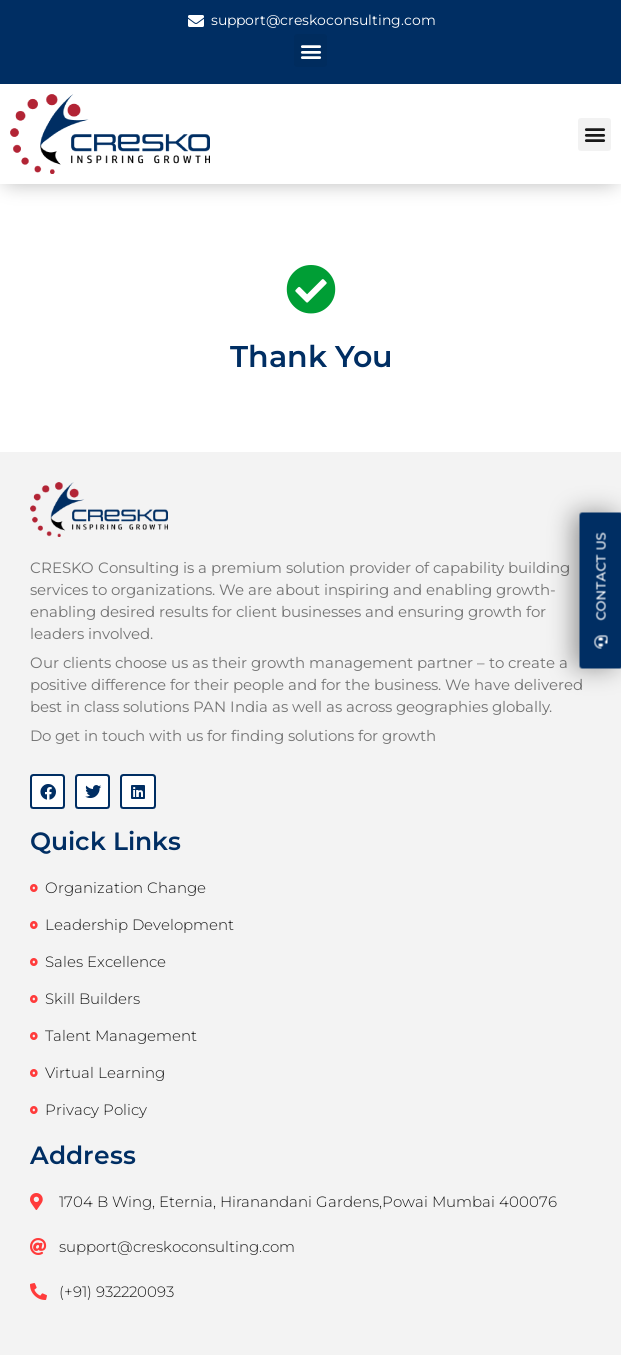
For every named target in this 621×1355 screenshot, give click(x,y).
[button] (310, 50)
